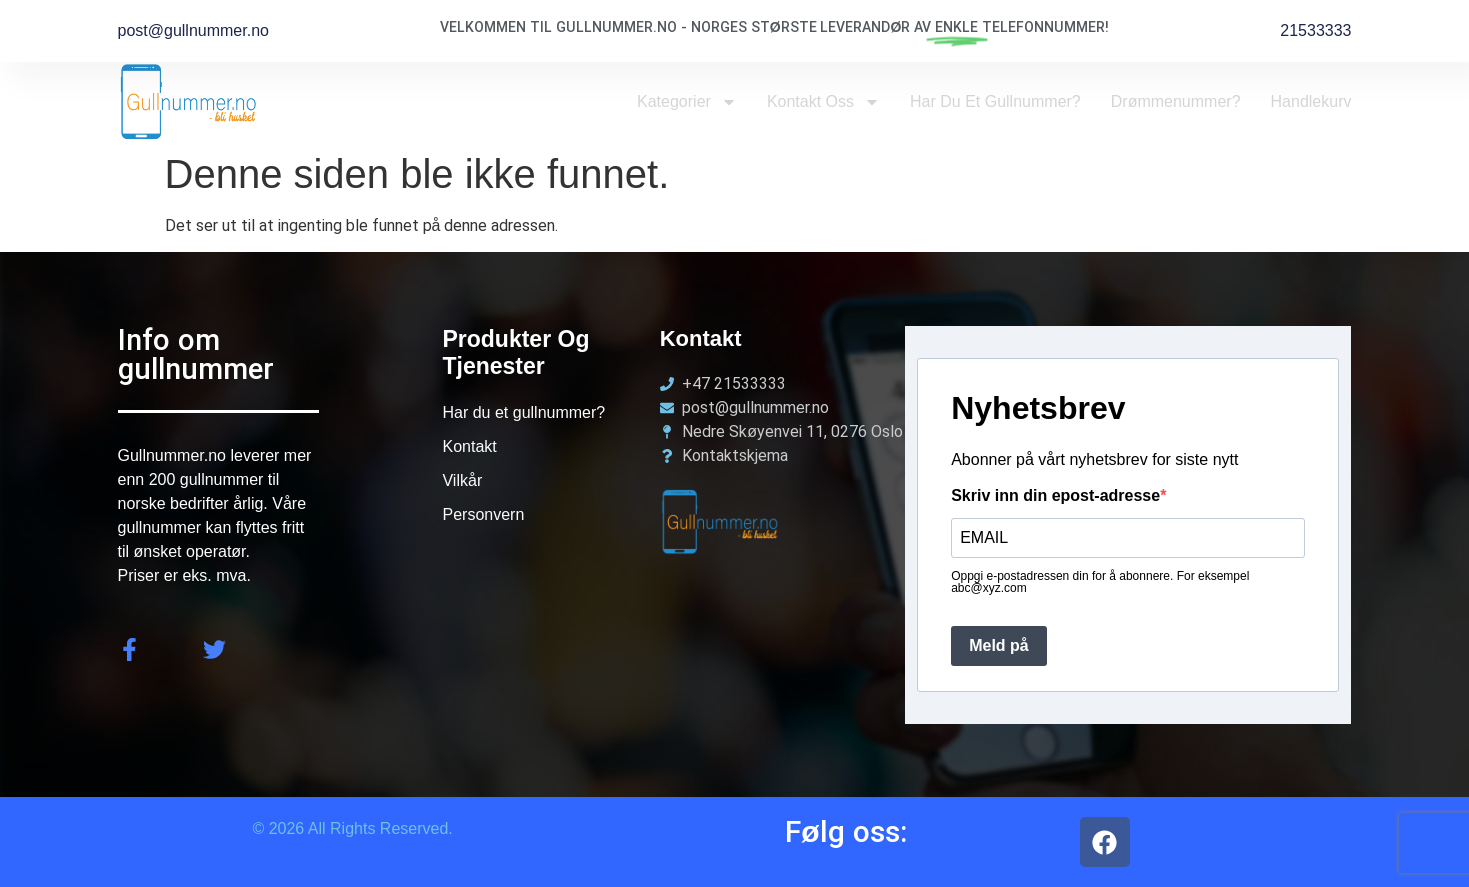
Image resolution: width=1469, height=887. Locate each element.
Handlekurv (1311, 101)
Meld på (999, 645)
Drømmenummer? (1176, 101)
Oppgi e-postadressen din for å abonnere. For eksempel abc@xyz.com (1100, 582)
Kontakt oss (823, 102)
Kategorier (687, 102)
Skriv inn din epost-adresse (1055, 496)
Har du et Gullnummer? (995, 101)
